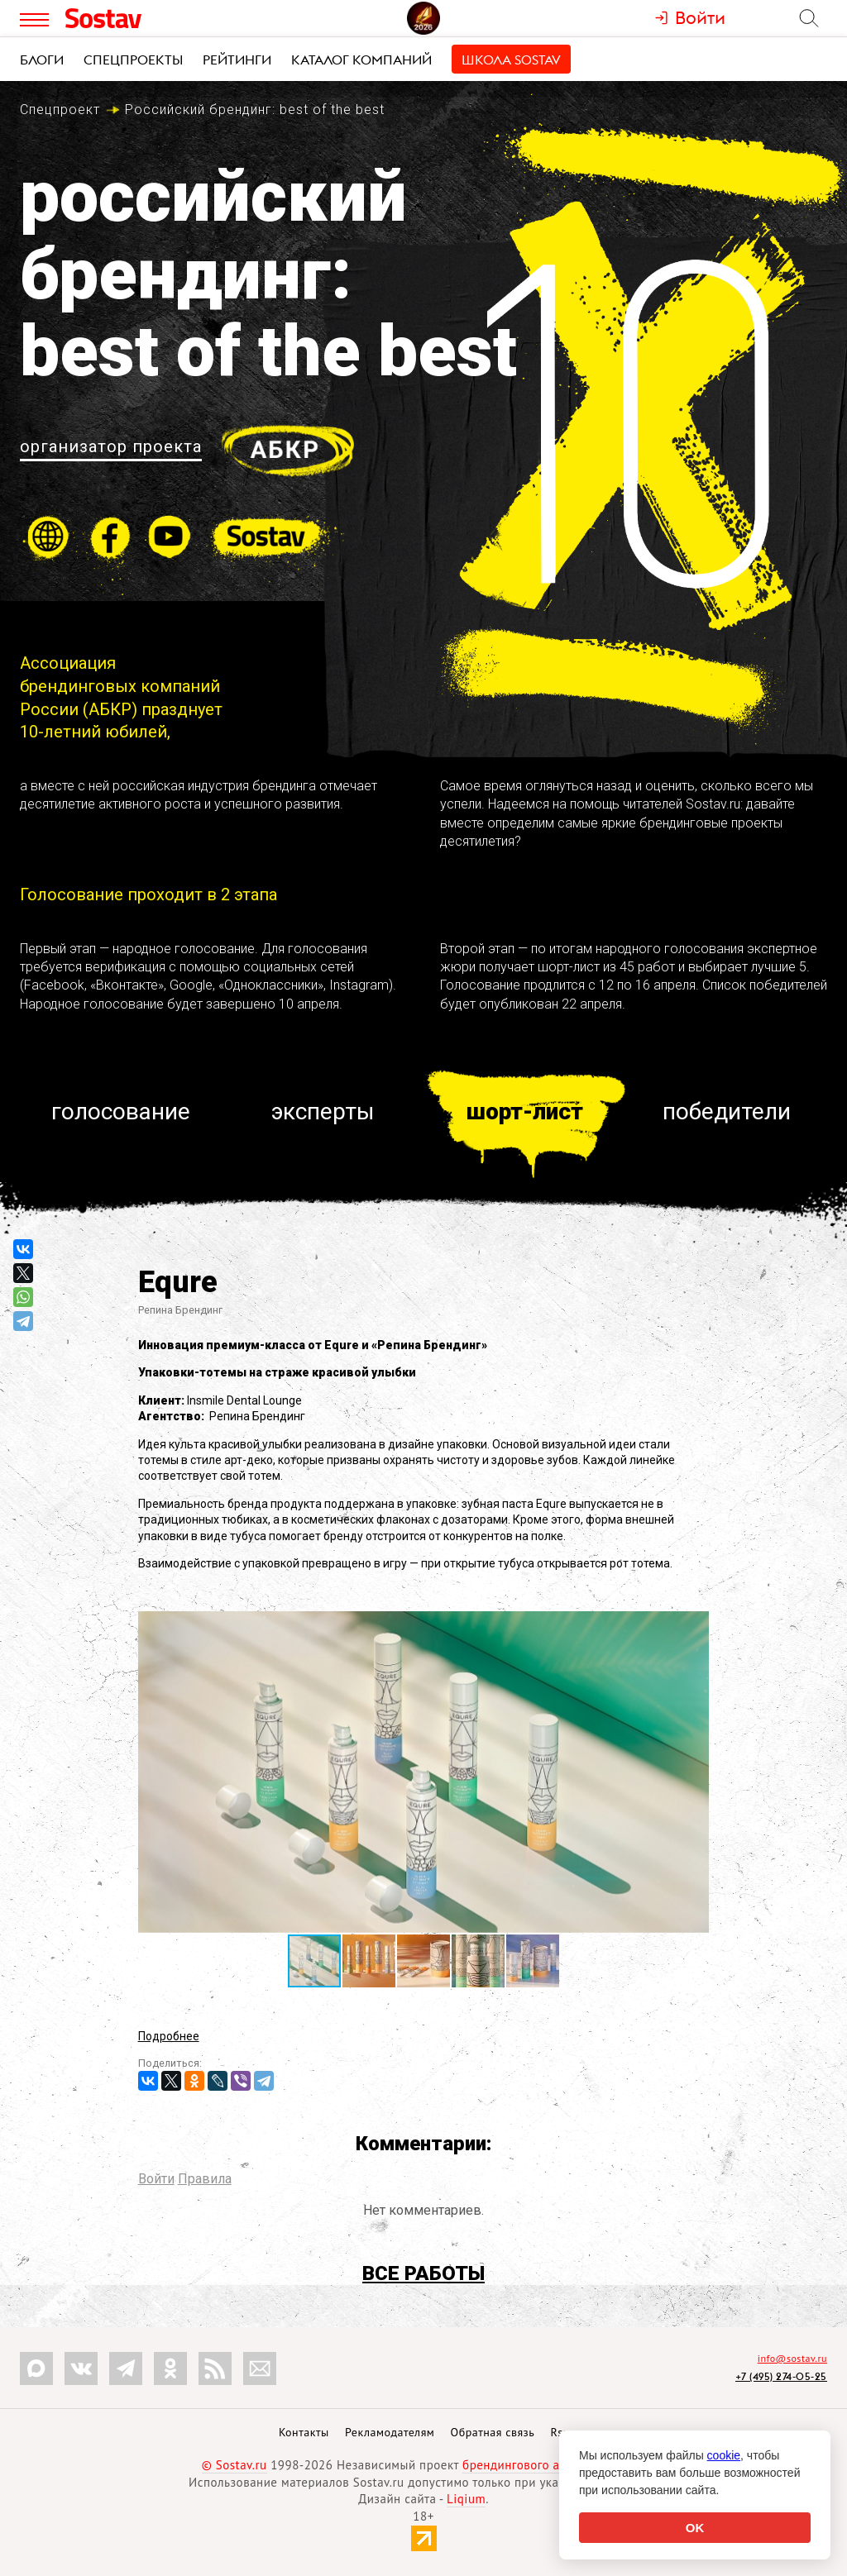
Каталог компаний (361, 59)
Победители (727, 1111)
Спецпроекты (133, 59)
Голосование (120, 1111)
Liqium (466, 2499)
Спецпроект (60, 109)
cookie (723, 2455)
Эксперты (323, 1111)
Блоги (42, 59)
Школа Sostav (511, 59)
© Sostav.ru (234, 2465)
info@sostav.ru (792, 2358)
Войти (156, 2179)
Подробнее (168, 2036)
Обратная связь (493, 2432)
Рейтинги (237, 59)
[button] (694, 1626)
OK (695, 2528)
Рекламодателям (389, 2432)
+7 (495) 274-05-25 (781, 2376)
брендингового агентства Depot (553, 2465)
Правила (205, 2179)
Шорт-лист (525, 1111)
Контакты (304, 2432)
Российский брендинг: (255, 109)
